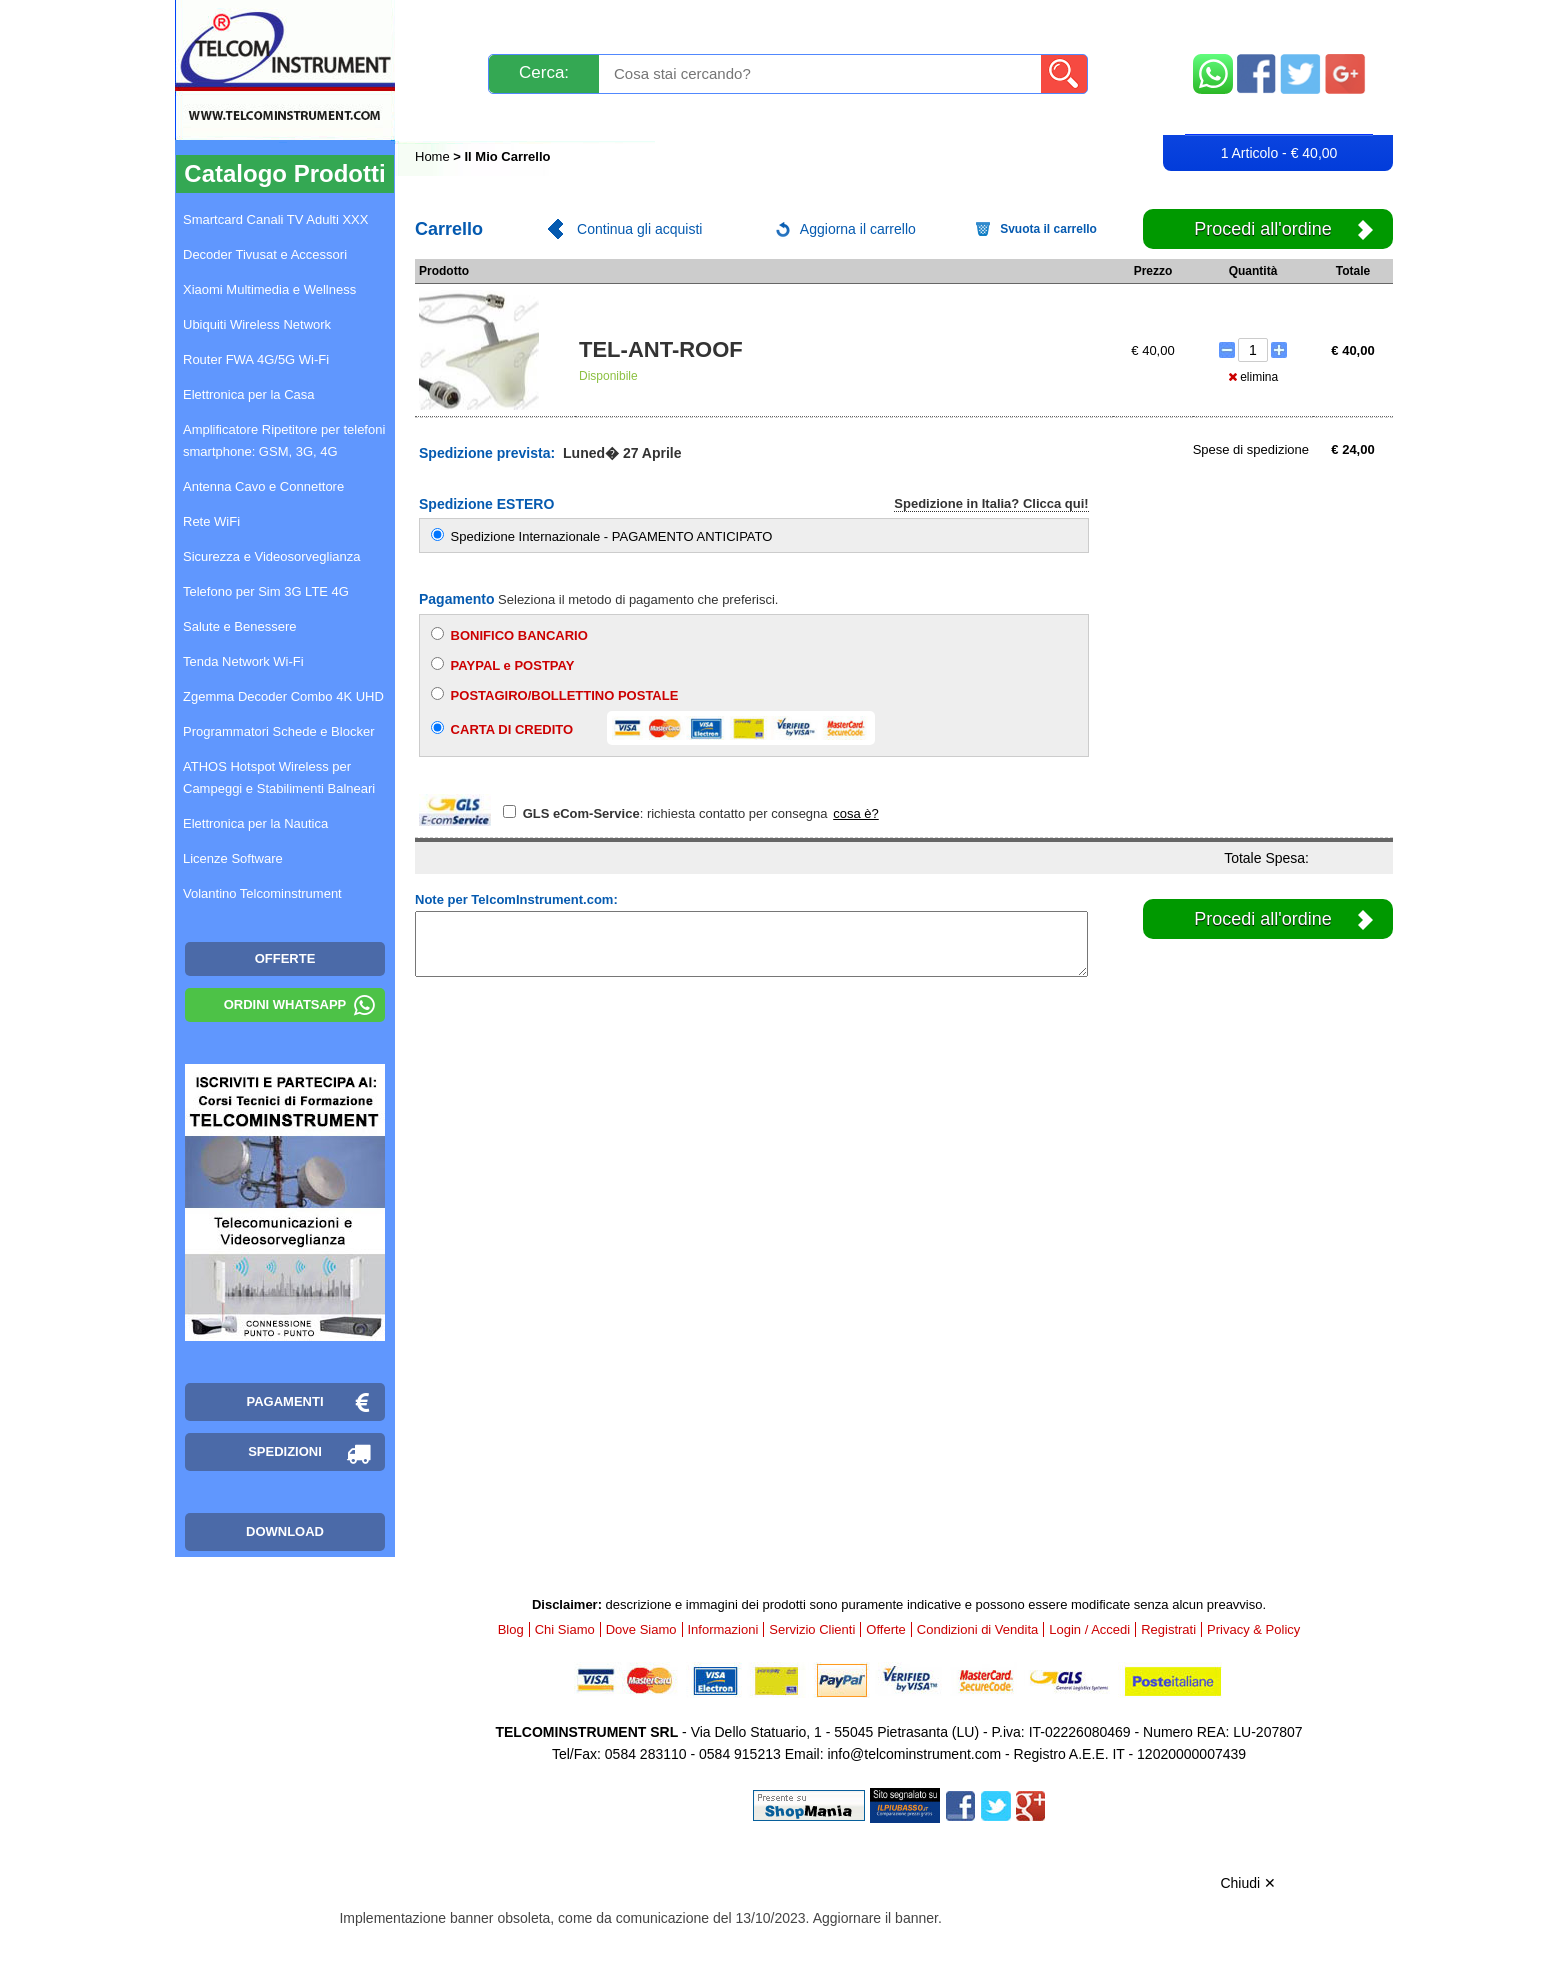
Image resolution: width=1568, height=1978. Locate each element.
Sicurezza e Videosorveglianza (272, 556)
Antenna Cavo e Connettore (263, 486)
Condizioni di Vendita (977, 1629)
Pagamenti (744, 22)
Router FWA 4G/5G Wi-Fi (256, 359)
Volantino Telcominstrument (262, 893)
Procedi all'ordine (1263, 229)
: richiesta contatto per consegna (667, 813)
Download (285, 1531)
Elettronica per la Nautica (255, 823)
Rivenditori (987, 116)
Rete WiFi (211, 521)
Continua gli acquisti (639, 229)
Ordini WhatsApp (285, 1004)
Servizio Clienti (884, 22)
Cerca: (544, 72)
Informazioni (1035, 22)
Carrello (1279, 116)
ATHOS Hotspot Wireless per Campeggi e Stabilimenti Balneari (279, 777)
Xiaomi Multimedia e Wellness (269, 289)
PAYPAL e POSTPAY (502, 665)
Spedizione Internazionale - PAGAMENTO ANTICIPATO (601, 536)
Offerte (886, 1629)
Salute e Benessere (239, 626)
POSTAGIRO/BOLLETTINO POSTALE (554, 695)
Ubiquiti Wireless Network (257, 324)
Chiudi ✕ (1248, 1883)
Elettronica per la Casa (249, 394)
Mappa (1279, 22)
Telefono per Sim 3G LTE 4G (266, 591)
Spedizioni (627, 22)
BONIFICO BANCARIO (509, 635)
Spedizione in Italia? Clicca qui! (991, 503)
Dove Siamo (641, 1629)
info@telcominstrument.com (914, 1754)
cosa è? (856, 813)
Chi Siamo (565, 1629)
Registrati (853, 116)
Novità (458, 22)
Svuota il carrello (1048, 229)
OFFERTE (285, 958)
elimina (1253, 377)
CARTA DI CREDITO (653, 728)
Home (434, 156)
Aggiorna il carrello (858, 229)
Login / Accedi (707, 116)
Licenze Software (233, 858)
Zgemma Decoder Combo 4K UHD (283, 696)
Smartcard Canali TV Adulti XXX (275, 219)
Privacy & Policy (1253, 1629)
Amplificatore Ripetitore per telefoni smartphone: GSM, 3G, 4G (284, 440)
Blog (452, 116)
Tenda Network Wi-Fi (243, 661)
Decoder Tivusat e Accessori (265, 254)
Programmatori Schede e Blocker (278, 731)
